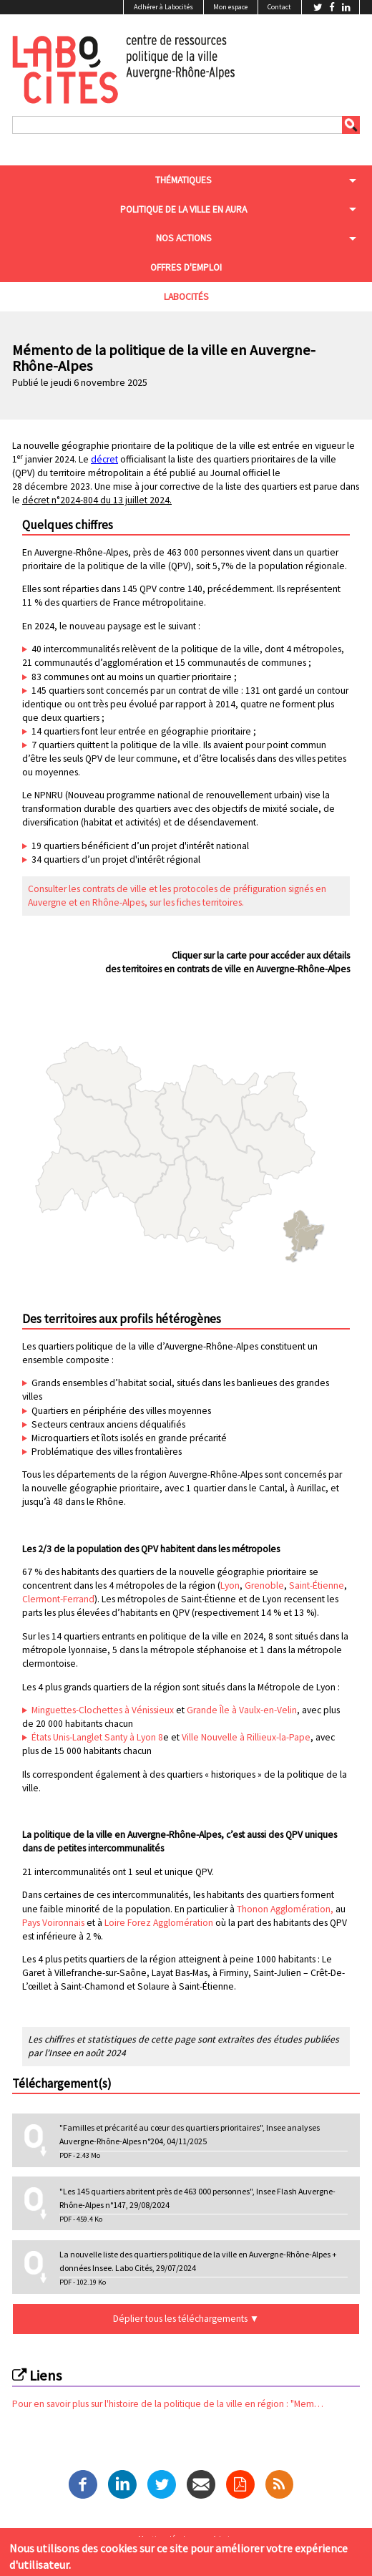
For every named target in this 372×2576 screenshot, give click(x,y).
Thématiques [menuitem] (183, 180)
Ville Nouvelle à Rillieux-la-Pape (246, 1737)
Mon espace (230, 6)
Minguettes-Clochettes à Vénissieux (102, 1710)
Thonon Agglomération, (285, 1909)
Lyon (230, 1585)
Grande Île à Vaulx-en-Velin (242, 1710)
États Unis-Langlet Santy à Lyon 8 (97, 1737)
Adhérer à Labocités (163, 6)
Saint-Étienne (316, 1585)
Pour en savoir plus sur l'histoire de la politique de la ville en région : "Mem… (167, 2404)
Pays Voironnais (53, 1923)
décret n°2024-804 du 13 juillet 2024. (97, 500)
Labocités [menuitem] (186, 297)
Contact (279, 6)
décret (104, 459)
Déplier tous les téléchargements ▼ (186, 2319)
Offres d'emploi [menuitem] (186, 267)
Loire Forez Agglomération (158, 1923)
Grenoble (264, 1585)
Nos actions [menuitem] (184, 238)
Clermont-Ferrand (58, 1599)
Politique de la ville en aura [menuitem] (183, 209)
